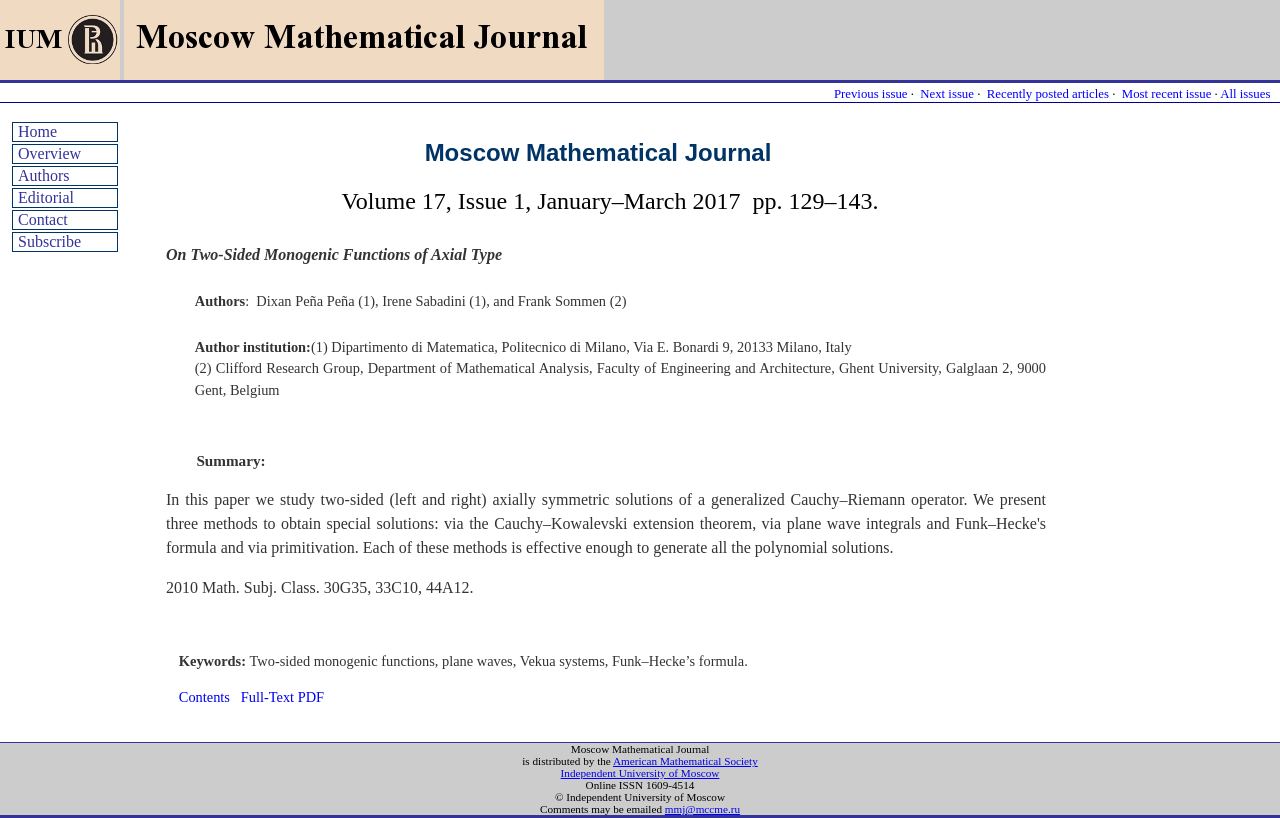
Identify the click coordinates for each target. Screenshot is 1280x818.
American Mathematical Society (685, 761)
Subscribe (49, 241)
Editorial (46, 197)
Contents (204, 697)
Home (37, 131)
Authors (44, 175)
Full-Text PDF (282, 697)
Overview (49, 153)
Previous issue (871, 94)
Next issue (947, 94)
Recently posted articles (1048, 94)
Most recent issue (1167, 94)
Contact (43, 219)
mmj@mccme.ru (702, 809)
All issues (1245, 94)
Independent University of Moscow (640, 773)
